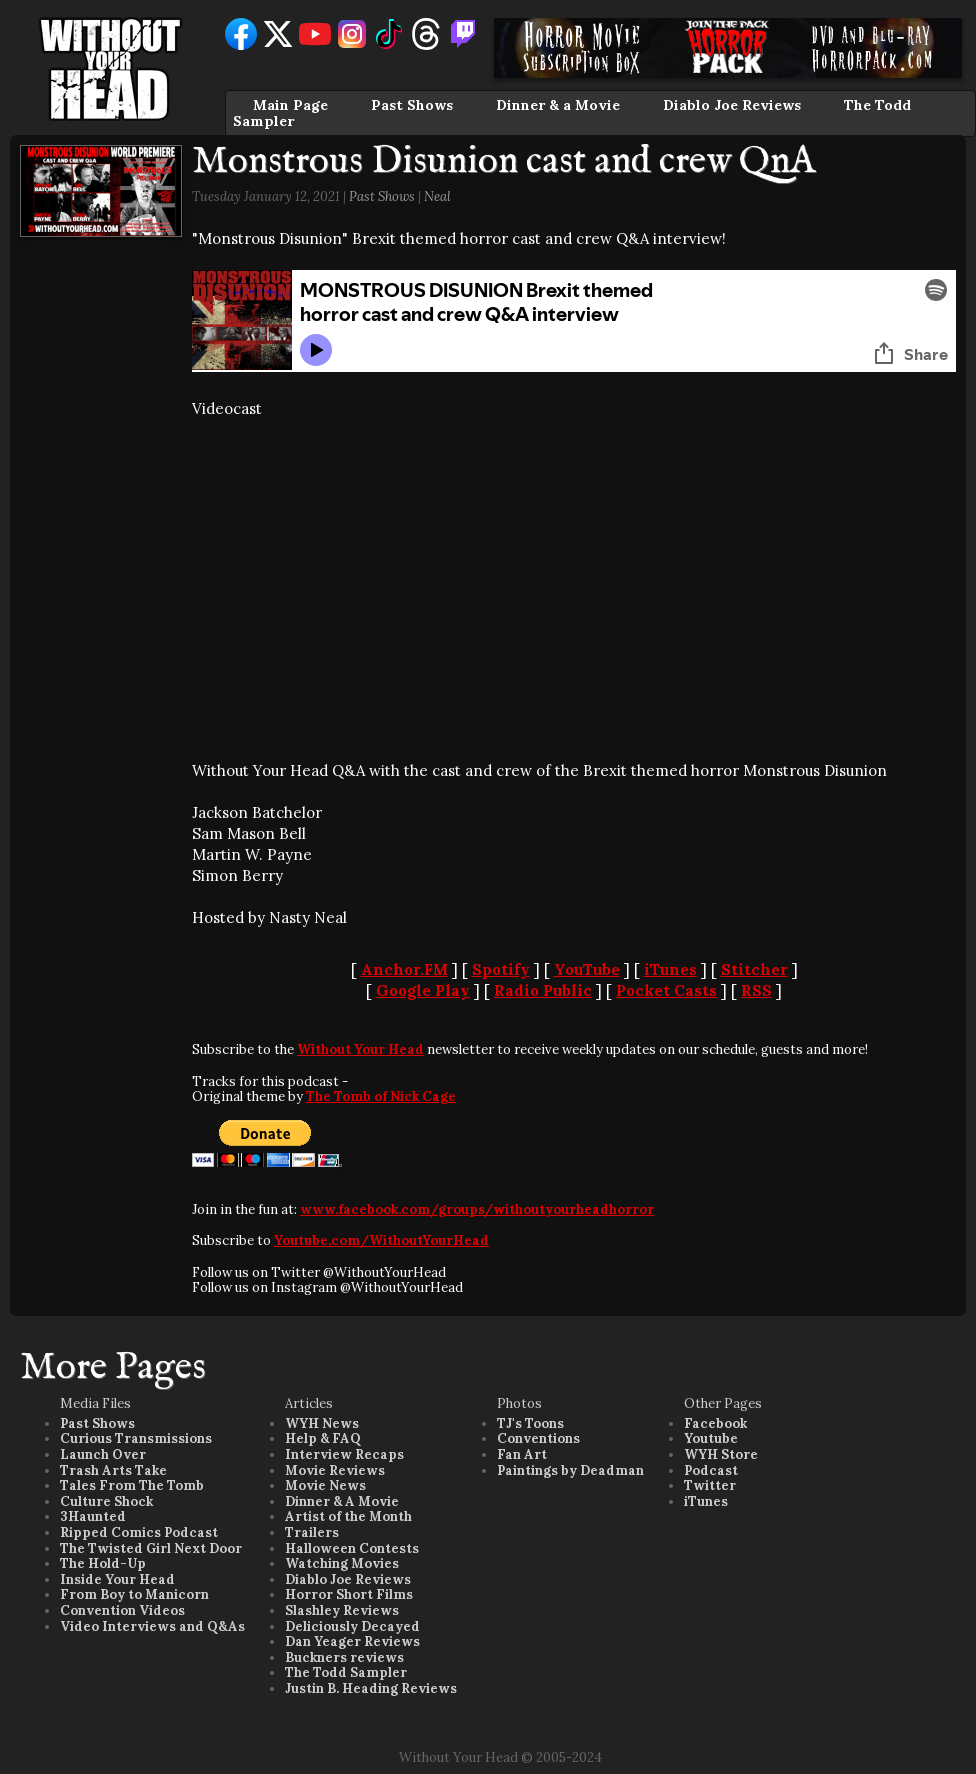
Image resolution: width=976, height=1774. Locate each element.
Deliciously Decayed (352, 1626)
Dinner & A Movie (342, 1501)
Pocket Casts (666, 990)
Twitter (710, 1485)
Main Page (290, 105)
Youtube (711, 1438)
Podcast (711, 1470)
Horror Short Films (349, 1594)
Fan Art (522, 1454)
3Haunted (93, 1516)
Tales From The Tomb (132, 1485)
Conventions (538, 1438)
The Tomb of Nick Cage (381, 1096)
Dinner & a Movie (558, 105)
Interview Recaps (344, 1454)
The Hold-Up (103, 1563)
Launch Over (103, 1454)
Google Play (423, 990)
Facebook (715, 1423)
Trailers (312, 1532)
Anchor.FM (404, 969)
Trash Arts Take (113, 1470)
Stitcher (754, 969)
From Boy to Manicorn (134, 1594)
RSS (756, 990)
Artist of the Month (348, 1516)
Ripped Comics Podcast (139, 1532)
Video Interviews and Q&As (152, 1626)
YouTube (587, 969)
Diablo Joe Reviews (732, 105)
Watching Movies (342, 1563)
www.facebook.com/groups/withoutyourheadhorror (477, 1209)
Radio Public (543, 990)
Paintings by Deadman (570, 1470)
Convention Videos (122, 1610)
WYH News (322, 1423)
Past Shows (412, 105)
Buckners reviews (344, 1657)
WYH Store (721, 1454)
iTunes (670, 969)
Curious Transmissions (136, 1438)
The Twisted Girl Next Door (151, 1548)
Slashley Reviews (342, 1610)
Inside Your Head (117, 1579)
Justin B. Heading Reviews (371, 1688)
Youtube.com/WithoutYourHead (381, 1240)
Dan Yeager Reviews (352, 1641)
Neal (437, 196)
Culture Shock (106, 1501)
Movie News (325, 1485)
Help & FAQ (323, 1438)
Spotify (501, 969)
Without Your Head (360, 1049)
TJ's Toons (530, 1423)
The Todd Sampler (346, 1672)
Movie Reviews (335, 1470)
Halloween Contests (352, 1548)
